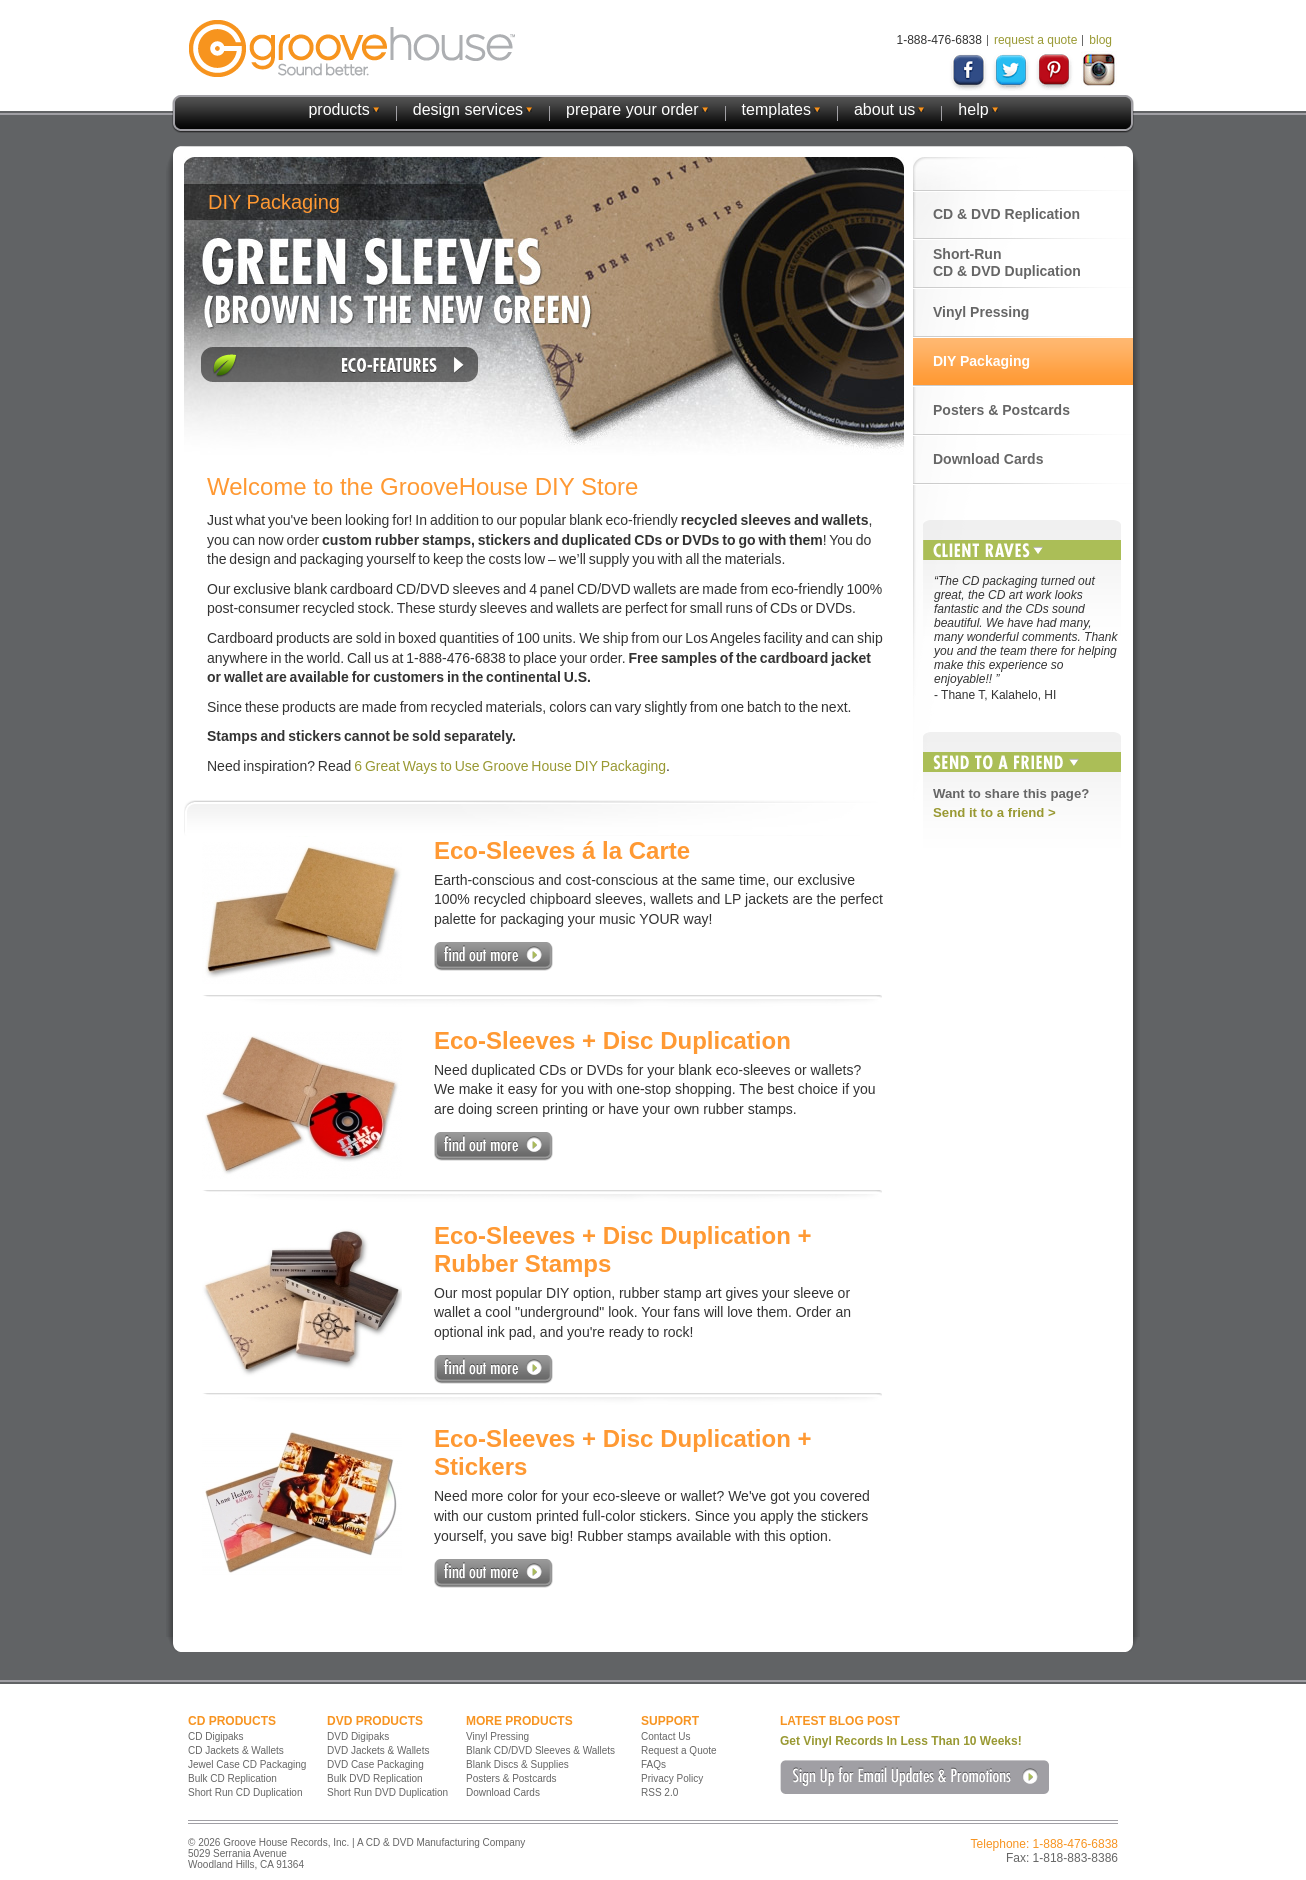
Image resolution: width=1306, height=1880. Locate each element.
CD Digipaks (216, 1736)
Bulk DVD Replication (375, 1778)
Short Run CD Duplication (245, 1792)
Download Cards (988, 459)
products (338, 109)
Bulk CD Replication (232, 1778)
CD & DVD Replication (1006, 214)
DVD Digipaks (358, 1736)
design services (468, 109)
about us (884, 109)
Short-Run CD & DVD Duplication (1007, 262)
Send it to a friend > (994, 812)
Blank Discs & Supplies (517, 1764)
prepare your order (632, 109)
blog (1100, 40)
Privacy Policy (672, 1778)
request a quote (1035, 40)
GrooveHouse (352, 48)
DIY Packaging (981, 361)
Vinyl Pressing (981, 312)
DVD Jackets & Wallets (378, 1750)
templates (776, 109)
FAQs (653, 1764)
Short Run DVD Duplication (387, 1792)
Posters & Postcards (1001, 410)
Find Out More (493, 956)
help (973, 109)
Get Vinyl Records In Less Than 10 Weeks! (901, 1741)
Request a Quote (679, 1750)
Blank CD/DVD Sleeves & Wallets (540, 1750)
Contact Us (665, 1736)
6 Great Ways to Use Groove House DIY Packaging (510, 766)
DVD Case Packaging (375, 1764)
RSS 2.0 (659, 1792)
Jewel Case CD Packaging (247, 1764)
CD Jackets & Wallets (236, 1750)
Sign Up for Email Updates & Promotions (914, 1777)
